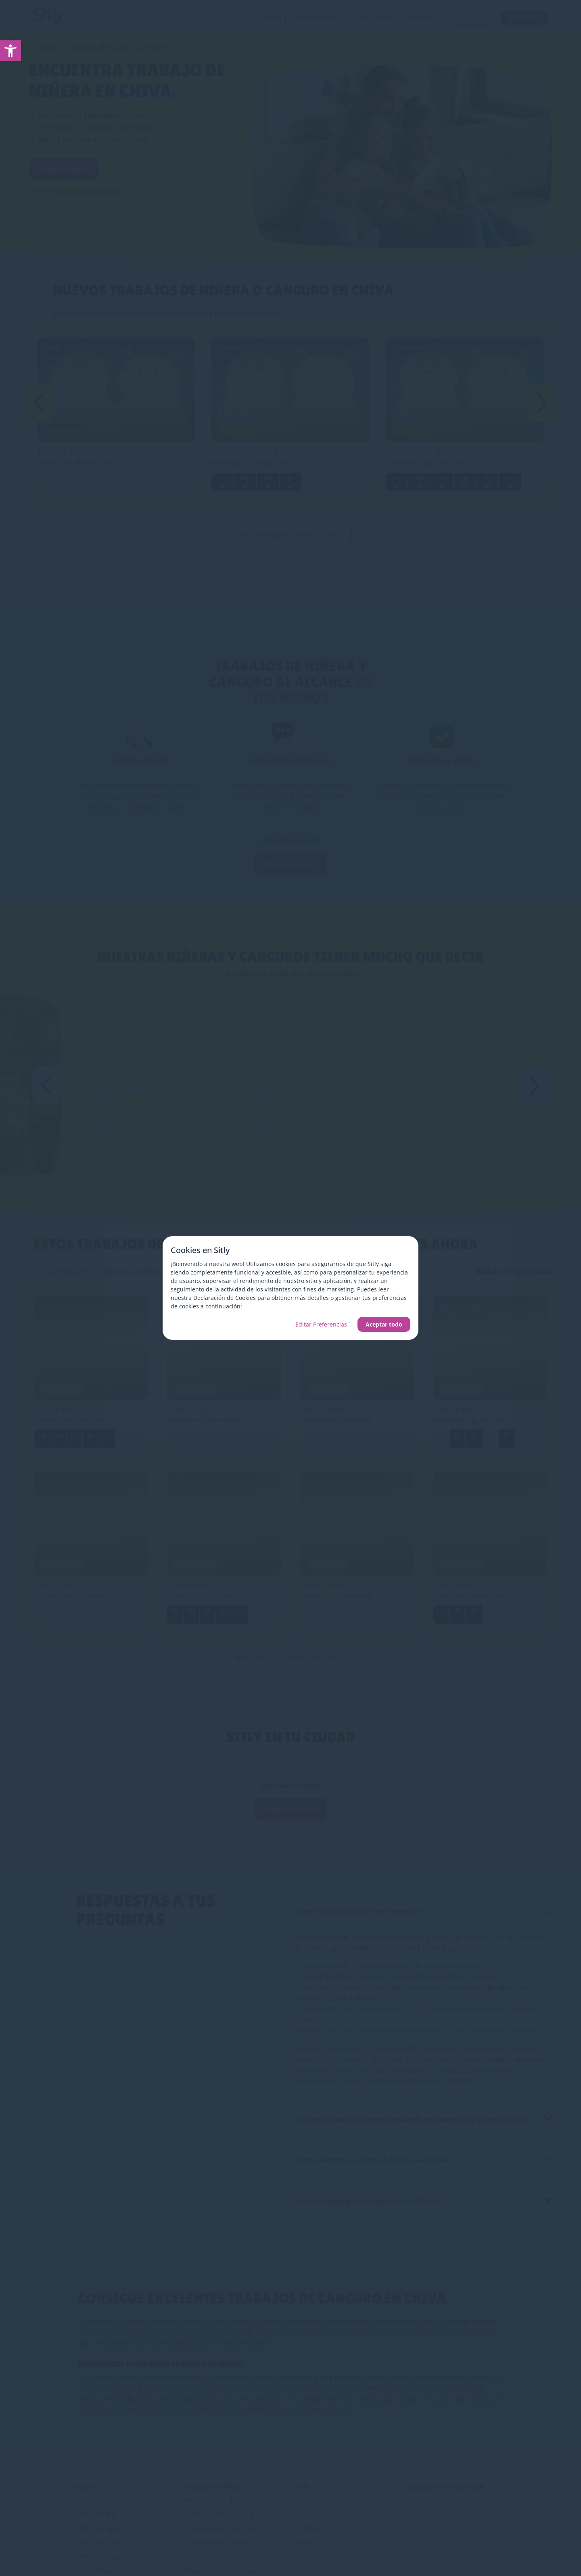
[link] (10, 50)
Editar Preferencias (321, 1324)
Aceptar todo (384, 1324)
